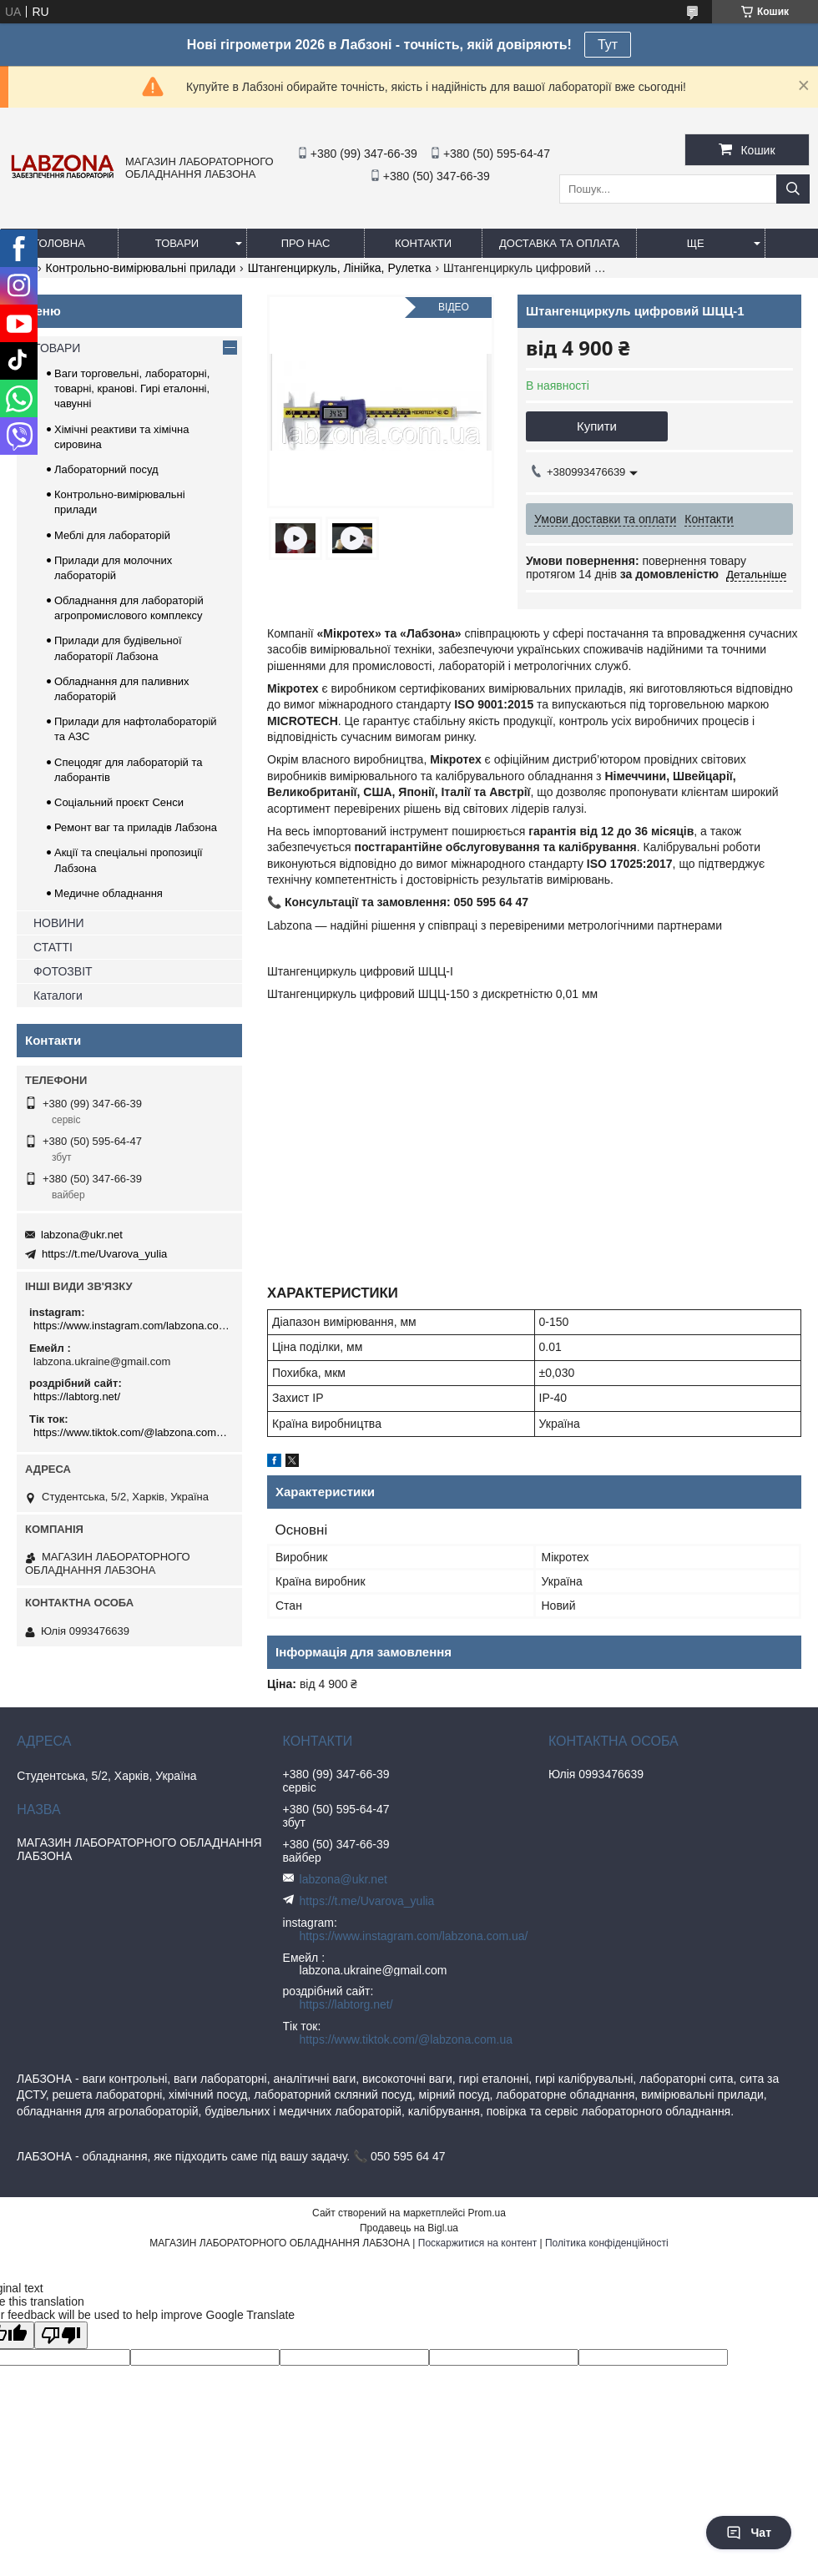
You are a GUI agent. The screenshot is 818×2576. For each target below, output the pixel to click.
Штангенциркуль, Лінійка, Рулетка (340, 268)
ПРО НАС (306, 243)
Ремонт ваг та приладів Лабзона (135, 827)
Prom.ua (487, 2213)
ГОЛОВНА (59, 243)
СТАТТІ (53, 947)
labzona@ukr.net (82, 1234)
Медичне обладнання (108, 893)
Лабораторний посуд (106, 469)
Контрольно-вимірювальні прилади (141, 268)
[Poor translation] (61, 2335)
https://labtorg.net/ (76, 1396)
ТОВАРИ (177, 243)
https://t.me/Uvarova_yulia (104, 1254)
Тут (608, 45)
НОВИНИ (58, 923)
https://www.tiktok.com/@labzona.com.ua (131, 1432)
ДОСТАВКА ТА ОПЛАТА (559, 243)
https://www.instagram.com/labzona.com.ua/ (131, 1325)
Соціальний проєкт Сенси (119, 802)
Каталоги (58, 995)
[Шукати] (793, 189)
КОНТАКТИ (423, 243)
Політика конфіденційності (607, 2243)
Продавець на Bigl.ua (409, 2228)
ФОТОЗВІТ (63, 971)
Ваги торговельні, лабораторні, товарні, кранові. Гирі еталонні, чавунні (132, 388)
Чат (748, 2532)
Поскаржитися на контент (477, 2243)
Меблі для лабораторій (112, 535)
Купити (597, 426)
